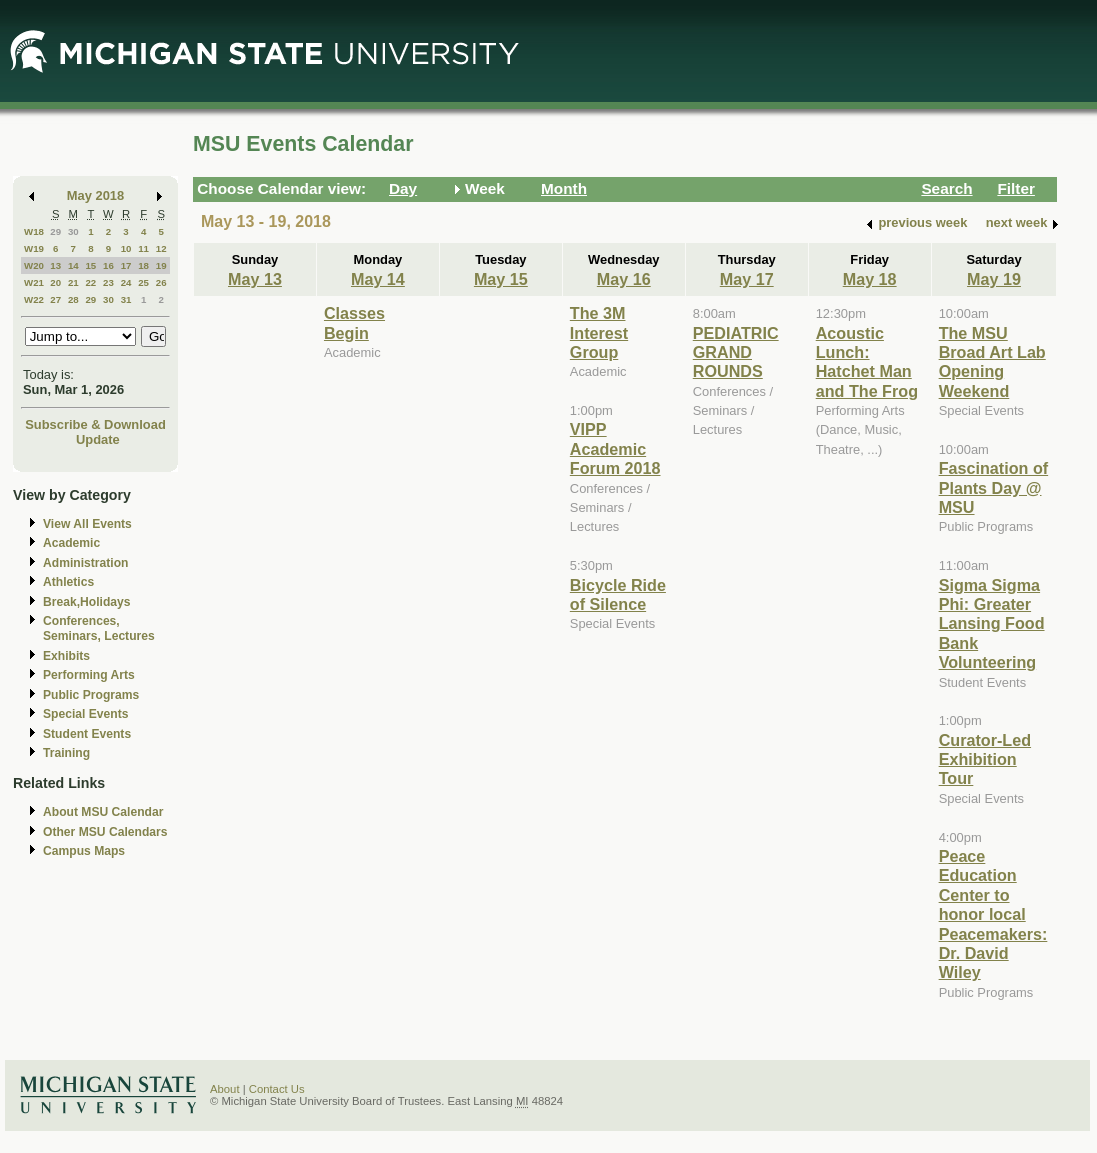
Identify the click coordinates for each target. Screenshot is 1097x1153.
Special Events (85, 714)
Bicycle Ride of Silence (618, 594)
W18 (34, 231)
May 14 (378, 279)
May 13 (255, 279)
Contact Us (277, 1089)
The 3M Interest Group (599, 332)
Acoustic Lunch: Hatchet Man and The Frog (867, 362)
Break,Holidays (87, 602)
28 (73, 299)
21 (73, 282)
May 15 (501, 279)
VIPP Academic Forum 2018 (615, 448)
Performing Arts (89, 675)
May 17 (747, 279)
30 (73, 231)
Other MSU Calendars (105, 832)
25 (143, 282)
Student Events (87, 734)
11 (143, 248)
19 (161, 265)
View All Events (87, 524)
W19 (34, 248)
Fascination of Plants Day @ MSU (994, 487)
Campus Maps (84, 851)
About (225, 1089)
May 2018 (95, 195)
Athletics (68, 582)
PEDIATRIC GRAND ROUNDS (736, 352)
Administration (85, 563)
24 (126, 282)
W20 (34, 265)
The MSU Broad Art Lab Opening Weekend (992, 362)
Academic (71, 543)
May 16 (624, 279)
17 (126, 265)
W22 (34, 299)
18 (143, 265)
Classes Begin (354, 322)
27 (55, 299)
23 (108, 282)
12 (161, 248)
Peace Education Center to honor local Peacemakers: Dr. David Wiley (993, 914)
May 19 (994, 279)
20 (55, 282)
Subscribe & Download (95, 424)
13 (55, 265)
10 (126, 248)
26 (161, 282)
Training (66, 753)
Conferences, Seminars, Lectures (99, 628)
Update (98, 439)
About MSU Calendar (103, 812)
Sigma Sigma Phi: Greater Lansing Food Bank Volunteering (992, 624)
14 (73, 265)
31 (126, 299)
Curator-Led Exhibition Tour (985, 759)
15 (90, 265)
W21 (34, 282)
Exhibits (66, 656)
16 (108, 265)
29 (55, 231)
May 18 (870, 279)
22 (90, 282)
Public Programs (91, 695)
